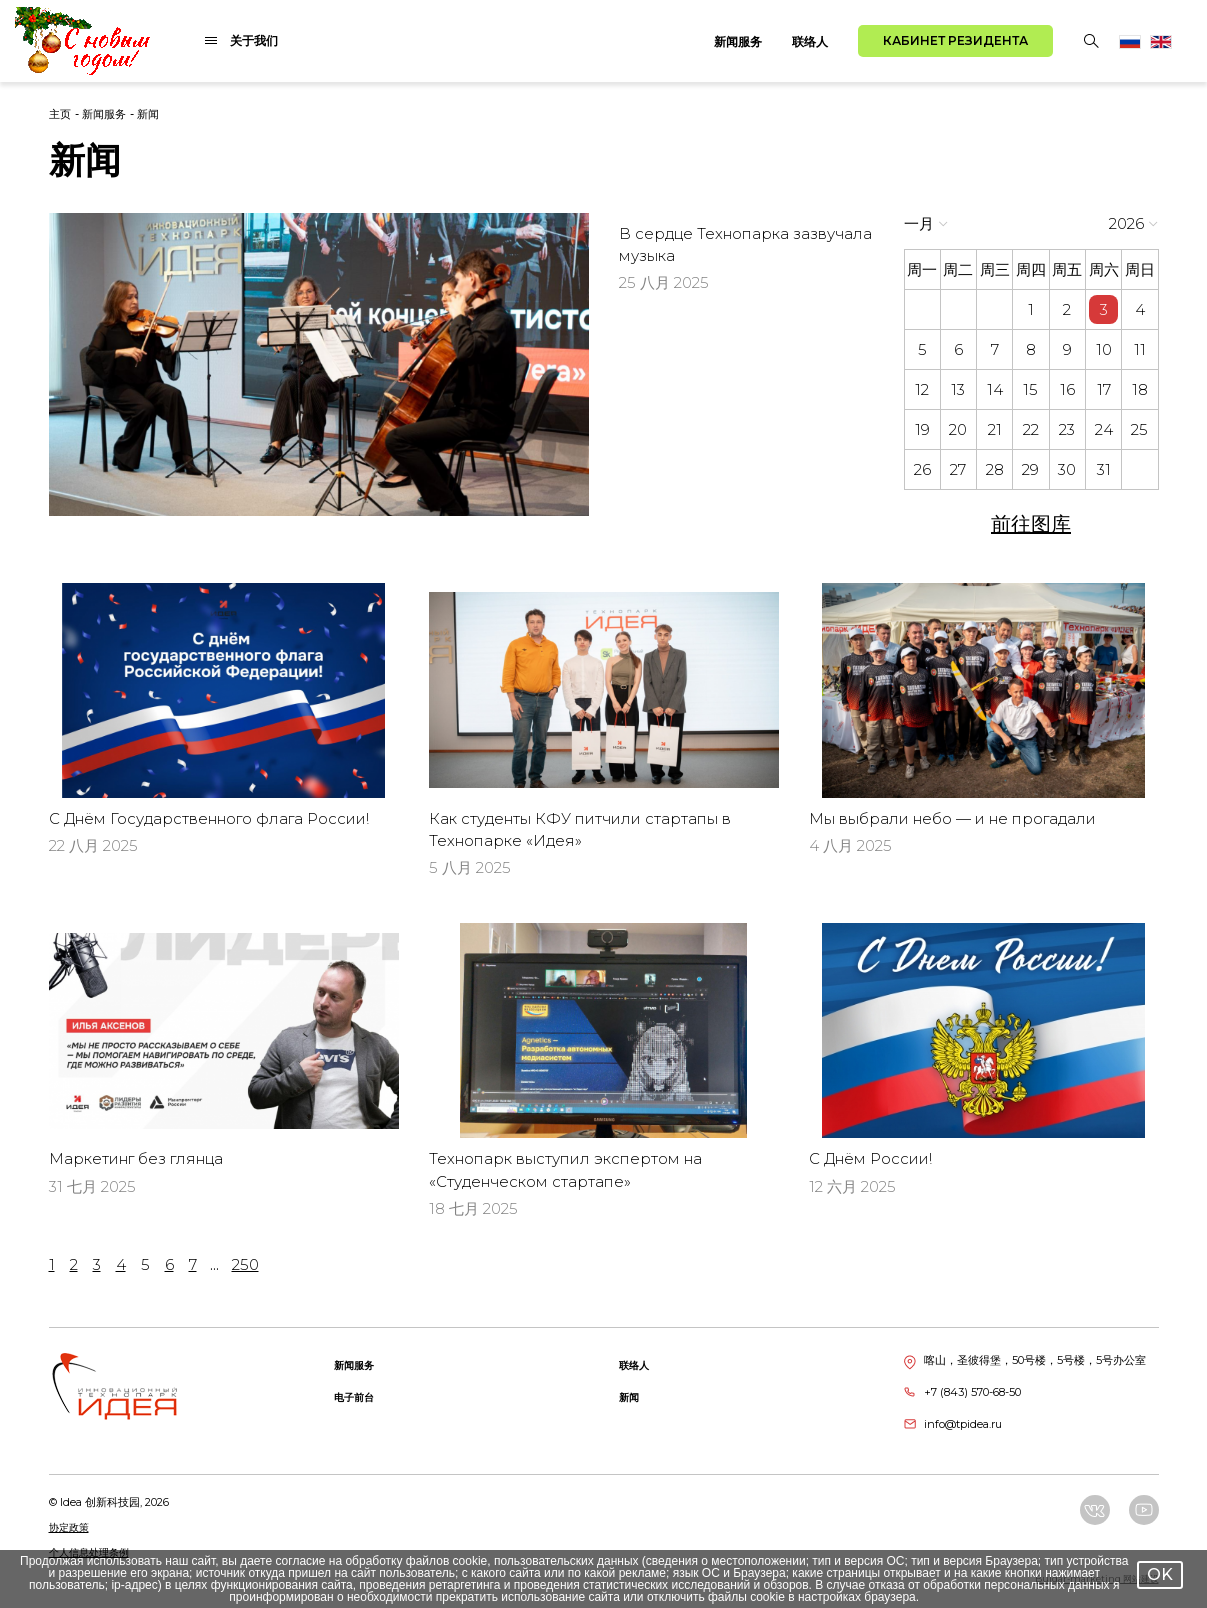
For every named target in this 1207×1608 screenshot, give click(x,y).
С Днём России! (870, 1158)
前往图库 (1031, 524)
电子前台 (354, 1397)
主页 (60, 114)
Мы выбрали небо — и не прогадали (952, 818)
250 (245, 1264)
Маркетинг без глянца (136, 1158)
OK (1160, 1574)
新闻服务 (738, 41)
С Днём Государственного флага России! (209, 818)
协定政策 (69, 1527)
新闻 (148, 114)
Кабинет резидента (955, 40)
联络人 (810, 41)
